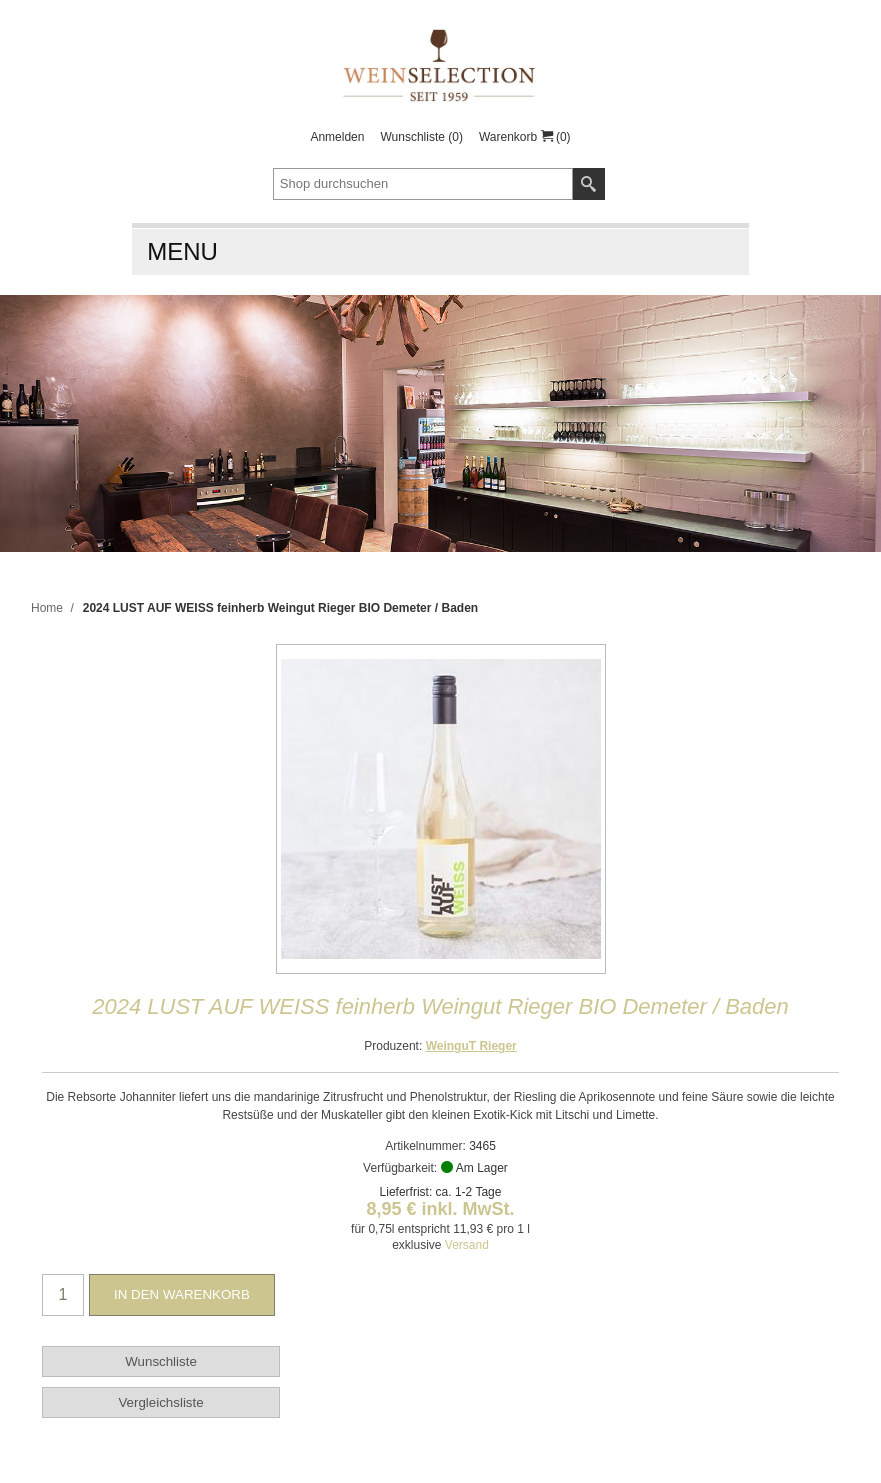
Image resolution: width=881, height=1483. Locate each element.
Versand (467, 1245)
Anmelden (337, 137)
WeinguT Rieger (471, 1046)
